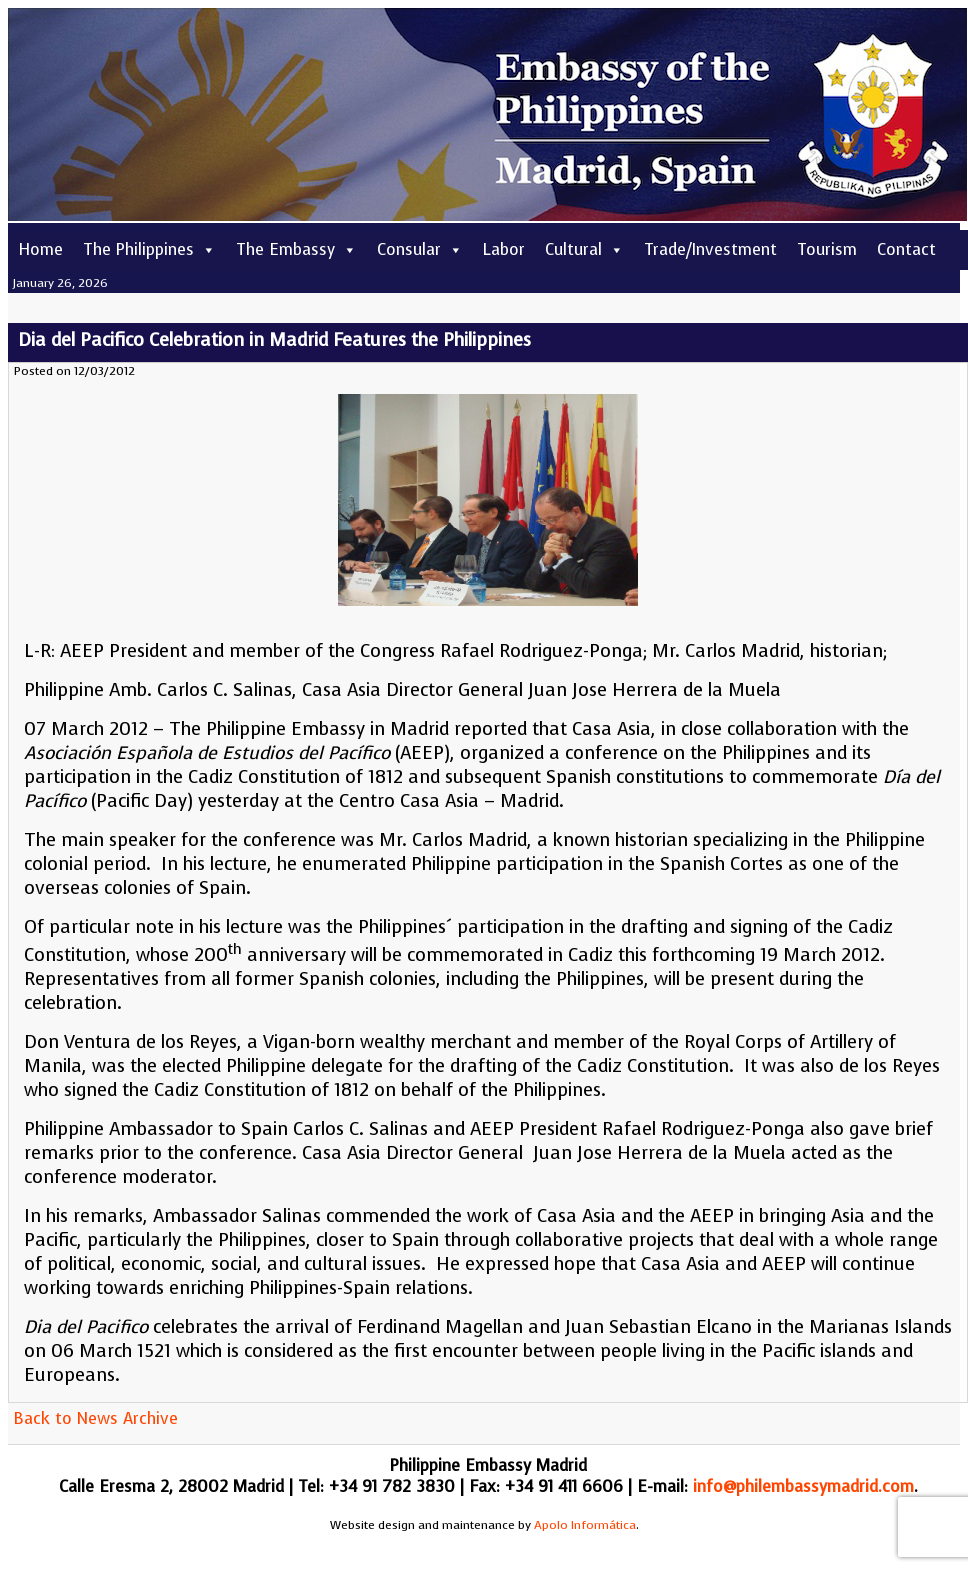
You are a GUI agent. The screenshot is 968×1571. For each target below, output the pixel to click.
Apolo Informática (585, 1525)
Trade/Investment (710, 249)
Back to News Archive (95, 1418)
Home (40, 249)
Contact (906, 249)
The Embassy (296, 249)
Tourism (827, 249)
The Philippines (149, 249)
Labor (504, 249)
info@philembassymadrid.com (803, 1486)
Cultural (584, 249)
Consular (420, 249)
